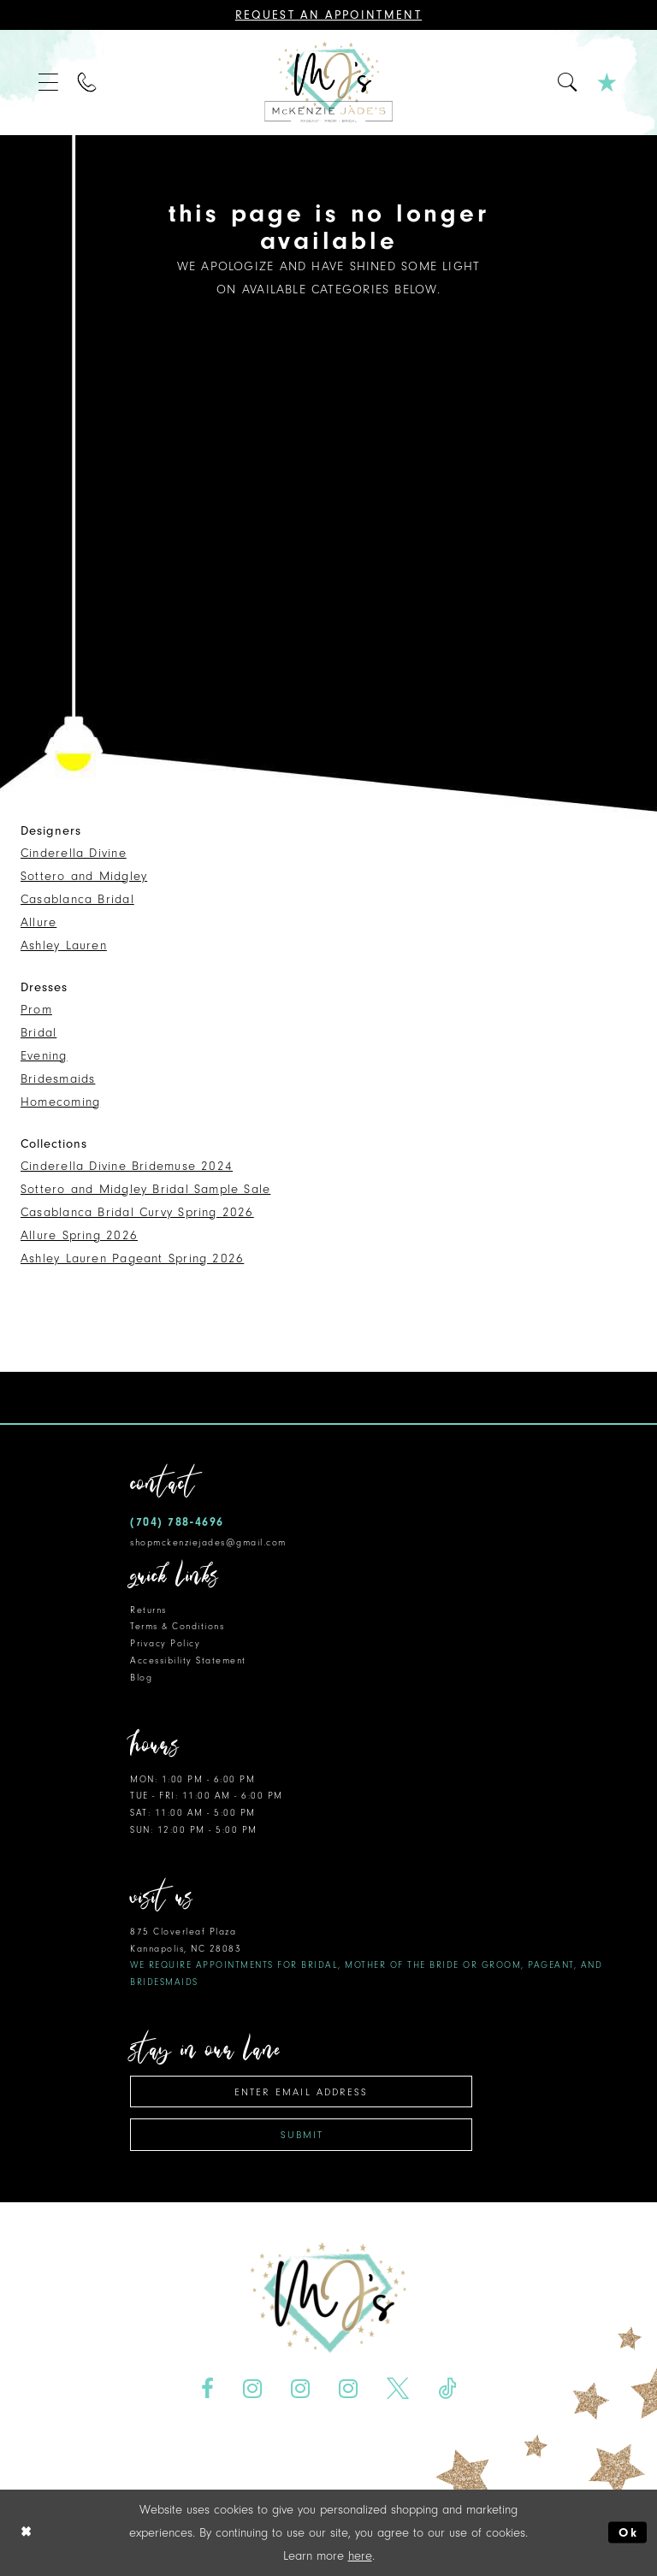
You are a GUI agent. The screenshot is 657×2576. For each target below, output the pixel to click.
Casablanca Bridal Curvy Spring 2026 (137, 1212)
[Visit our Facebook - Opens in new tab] (208, 2389)
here (360, 2556)
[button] (49, 82)
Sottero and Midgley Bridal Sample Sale (145, 1189)
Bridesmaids (58, 1079)
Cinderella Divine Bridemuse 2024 (127, 1166)
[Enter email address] (301, 2091)
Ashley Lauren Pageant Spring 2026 (132, 1258)
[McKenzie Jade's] (328, 82)
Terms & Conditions (177, 1626)
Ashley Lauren (64, 945)
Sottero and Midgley (84, 876)
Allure (38, 922)
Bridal (38, 1032)
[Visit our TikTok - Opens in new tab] (446, 2389)
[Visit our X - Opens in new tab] (397, 2389)
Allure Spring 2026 (79, 1235)
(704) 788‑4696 (177, 1522)
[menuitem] (49, 82)
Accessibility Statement (188, 1660)
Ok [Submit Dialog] (628, 2533)
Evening (44, 1056)
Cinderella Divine (74, 853)
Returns (148, 1610)
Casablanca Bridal (77, 899)
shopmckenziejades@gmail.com (208, 1542)
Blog (141, 1677)
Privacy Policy (165, 1643)
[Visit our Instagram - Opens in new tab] (252, 2389)
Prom (36, 1009)
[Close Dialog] (26, 2533)
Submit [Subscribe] (302, 2135)
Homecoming (60, 1102)
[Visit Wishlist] (608, 82)
